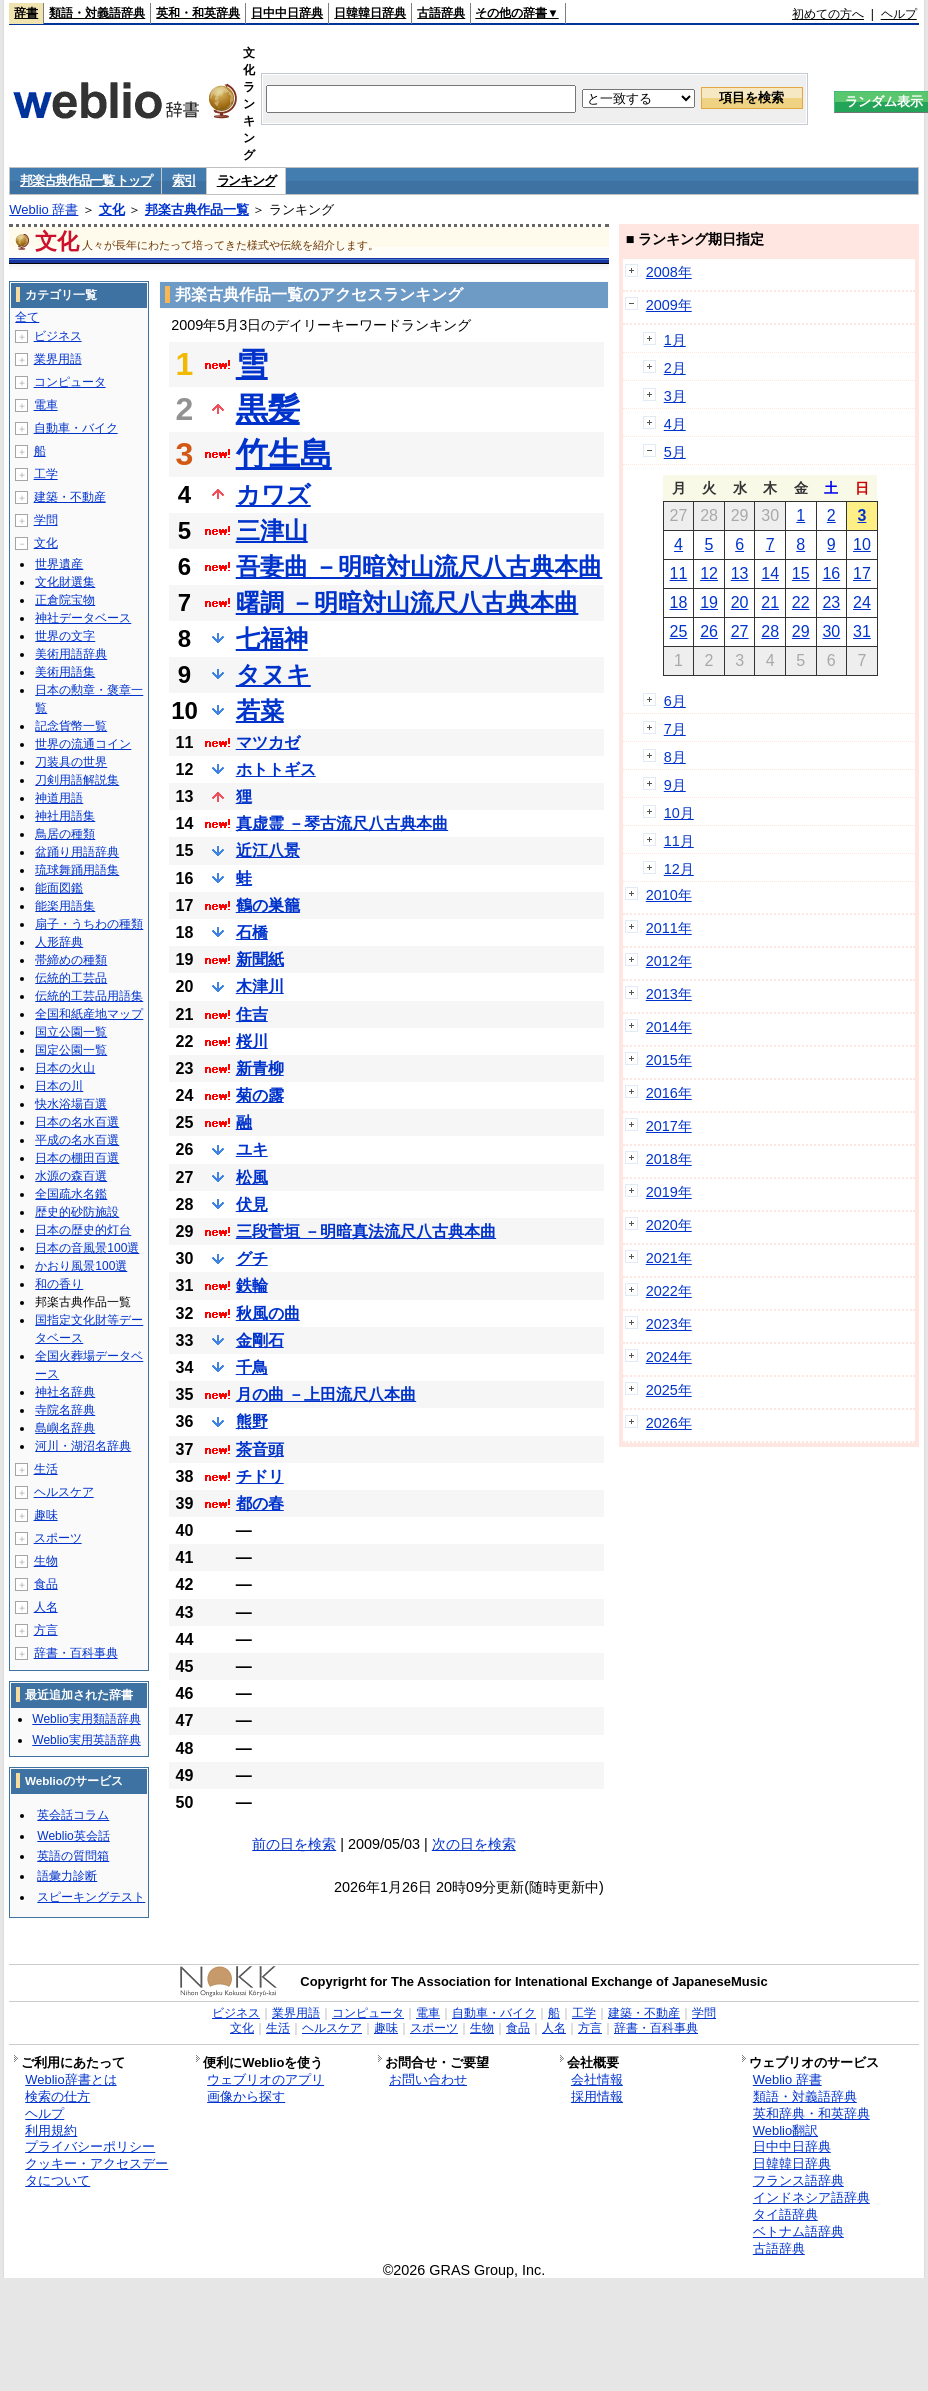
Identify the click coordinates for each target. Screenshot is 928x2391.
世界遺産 (59, 564)
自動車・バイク (76, 428)
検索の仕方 (57, 2096)
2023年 (669, 1324)
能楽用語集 (65, 906)
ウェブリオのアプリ (265, 2079)
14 (770, 573)
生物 (46, 1561)
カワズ (273, 494)
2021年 (669, 1258)
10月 (679, 813)
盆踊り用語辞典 (77, 852)
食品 (46, 1584)
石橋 (252, 932)
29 (801, 631)
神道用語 (59, 798)
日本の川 (59, 1086)
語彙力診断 (67, 1876)
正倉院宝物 (65, 600)
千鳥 (252, 1367)
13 (740, 573)
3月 (675, 396)
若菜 (260, 710)
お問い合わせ (428, 2079)
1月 (675, 340)
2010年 (669, 895)
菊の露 (260, 1095)
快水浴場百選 (71, 1104)
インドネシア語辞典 (811, 2197)
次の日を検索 (474, 1844)
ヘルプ (899, 14)
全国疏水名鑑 (71, 1194)
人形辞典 (59, 942)
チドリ (260, 1476)
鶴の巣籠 (268, 905)
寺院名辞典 (65, 1410)
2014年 (669, 1027)
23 (831, 602)
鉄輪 (252, 1285)
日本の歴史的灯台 (83, 1230)
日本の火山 (65, 1068)
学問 (46, 520)
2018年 (669, 1159)
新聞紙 (260, 959)
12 (709, 573)
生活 (46, 1469)
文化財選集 (65, 582)
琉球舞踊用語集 (77, 870)
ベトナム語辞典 (798, 2231)
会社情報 (597, 2079)
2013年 (669, 994)
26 (709, 631)
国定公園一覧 (71, 1050)
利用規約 (51, 2130)
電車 (46, 405)
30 (831, 631)
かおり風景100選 (81, 1266)
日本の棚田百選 (77, 1158)
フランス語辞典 (798, 2180)
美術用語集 (65, 672)
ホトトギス (276, 769)
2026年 (669, 1423)
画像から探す (246, 2096)
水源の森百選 (71, 1176)
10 (862, 544)
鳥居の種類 (65, 834)
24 (862, 602)
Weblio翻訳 (785, 2130)
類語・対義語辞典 (97, 13)
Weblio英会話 (73, 1836)
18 (679, 602)
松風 (252, 1177)
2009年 (669, 305)
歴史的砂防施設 (77, 1212)
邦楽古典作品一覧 (197, 209)
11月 (679, 841)
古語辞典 (441, 13)
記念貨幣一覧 (71, 726)
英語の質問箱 (73, 1856)
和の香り (59, 1284)
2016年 (669, 1093)
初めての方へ (828, 14)
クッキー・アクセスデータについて (96, 2172)
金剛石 (260, 1340)
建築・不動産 (70, 497)
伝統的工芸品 (71, 978)
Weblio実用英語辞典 (86, 1740)
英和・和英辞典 (198, 13)
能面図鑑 (59, 888)
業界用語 (58, 359)
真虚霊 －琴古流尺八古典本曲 (342, 823)
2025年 (669, 1390)
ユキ (252, 1149)
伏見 (252, 1204)
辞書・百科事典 (76, 1653)
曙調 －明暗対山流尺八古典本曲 (407, 602)
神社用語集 (65, 816)
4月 (675, 424)
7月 (675, 729)
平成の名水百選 (77, 1140)
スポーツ (58, 1538)
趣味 (46, 1515)
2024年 (669, 1357)
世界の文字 (65, 636)
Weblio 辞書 (43, 209)
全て (27, 317)
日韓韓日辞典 (370, 13)
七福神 (272, 638)
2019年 (669, 1192)
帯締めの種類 (71, 960)
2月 (675, 368)
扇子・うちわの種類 (89, 924)
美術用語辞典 (71, 654)
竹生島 (284, 454)
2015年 (669, 1060)
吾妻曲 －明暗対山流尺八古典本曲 (419, 566)
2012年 (669, 961)
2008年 (669, 272)
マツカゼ (268, 742)
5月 (675, 452)
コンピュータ (70, 382)
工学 (46, 474)
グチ (252, 1258)
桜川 (252, 1041)
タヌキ (273, 674)
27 (740, 631)
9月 (675, 785)
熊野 (252, 1421)
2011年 (669, 928)
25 (679, 631)
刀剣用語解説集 (77, 780)
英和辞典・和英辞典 (811, 2113)
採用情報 (597, 2096)
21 (770, 602)
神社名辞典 (65, 1392)
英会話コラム (73, 1815)
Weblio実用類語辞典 (86, 1719)
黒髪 (268, 409)
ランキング (246, 180)
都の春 (260, 1503)
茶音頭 (260, 1449)
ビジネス (58, 336)
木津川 (260, 986)
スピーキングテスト (91, 1897)
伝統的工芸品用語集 (89, 996)
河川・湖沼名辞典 (83, 1446)
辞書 (26, 13)
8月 (675, 757)
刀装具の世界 (71, 762)
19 (709, 602)
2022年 (669, 1291)
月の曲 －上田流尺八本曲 (326, 1394)
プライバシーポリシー (90, 2146)
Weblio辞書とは (70, 2079)
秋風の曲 (268, 1313)
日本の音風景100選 (87, 1248)
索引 (183, 180)
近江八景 (268, 850)
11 (679, 573)
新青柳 (260, 1068)
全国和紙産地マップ (89, 1014)
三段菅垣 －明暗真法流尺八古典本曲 (366, 1231)
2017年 (669, 1126)
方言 (46, 1630)
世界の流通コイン (83, 744)
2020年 (669, 1225)
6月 (675, 701)
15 (801, 573)
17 (862, 573)
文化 (112, 209)
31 (862, 631)
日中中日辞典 (287, 13)
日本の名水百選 (77, 1122)
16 (831, 573)
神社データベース (83, 618)
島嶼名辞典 (65, 1428)
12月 (679, 869)
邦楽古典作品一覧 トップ (85, 180)
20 (740, 602)
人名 (46, 1607)
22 (801, 602)
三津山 (272, 530)
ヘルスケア (64, 1492)
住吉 (252, 1014)
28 (770, 631)
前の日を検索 (294, 1844)
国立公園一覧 (71, 1032)
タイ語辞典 (785, 2214)
